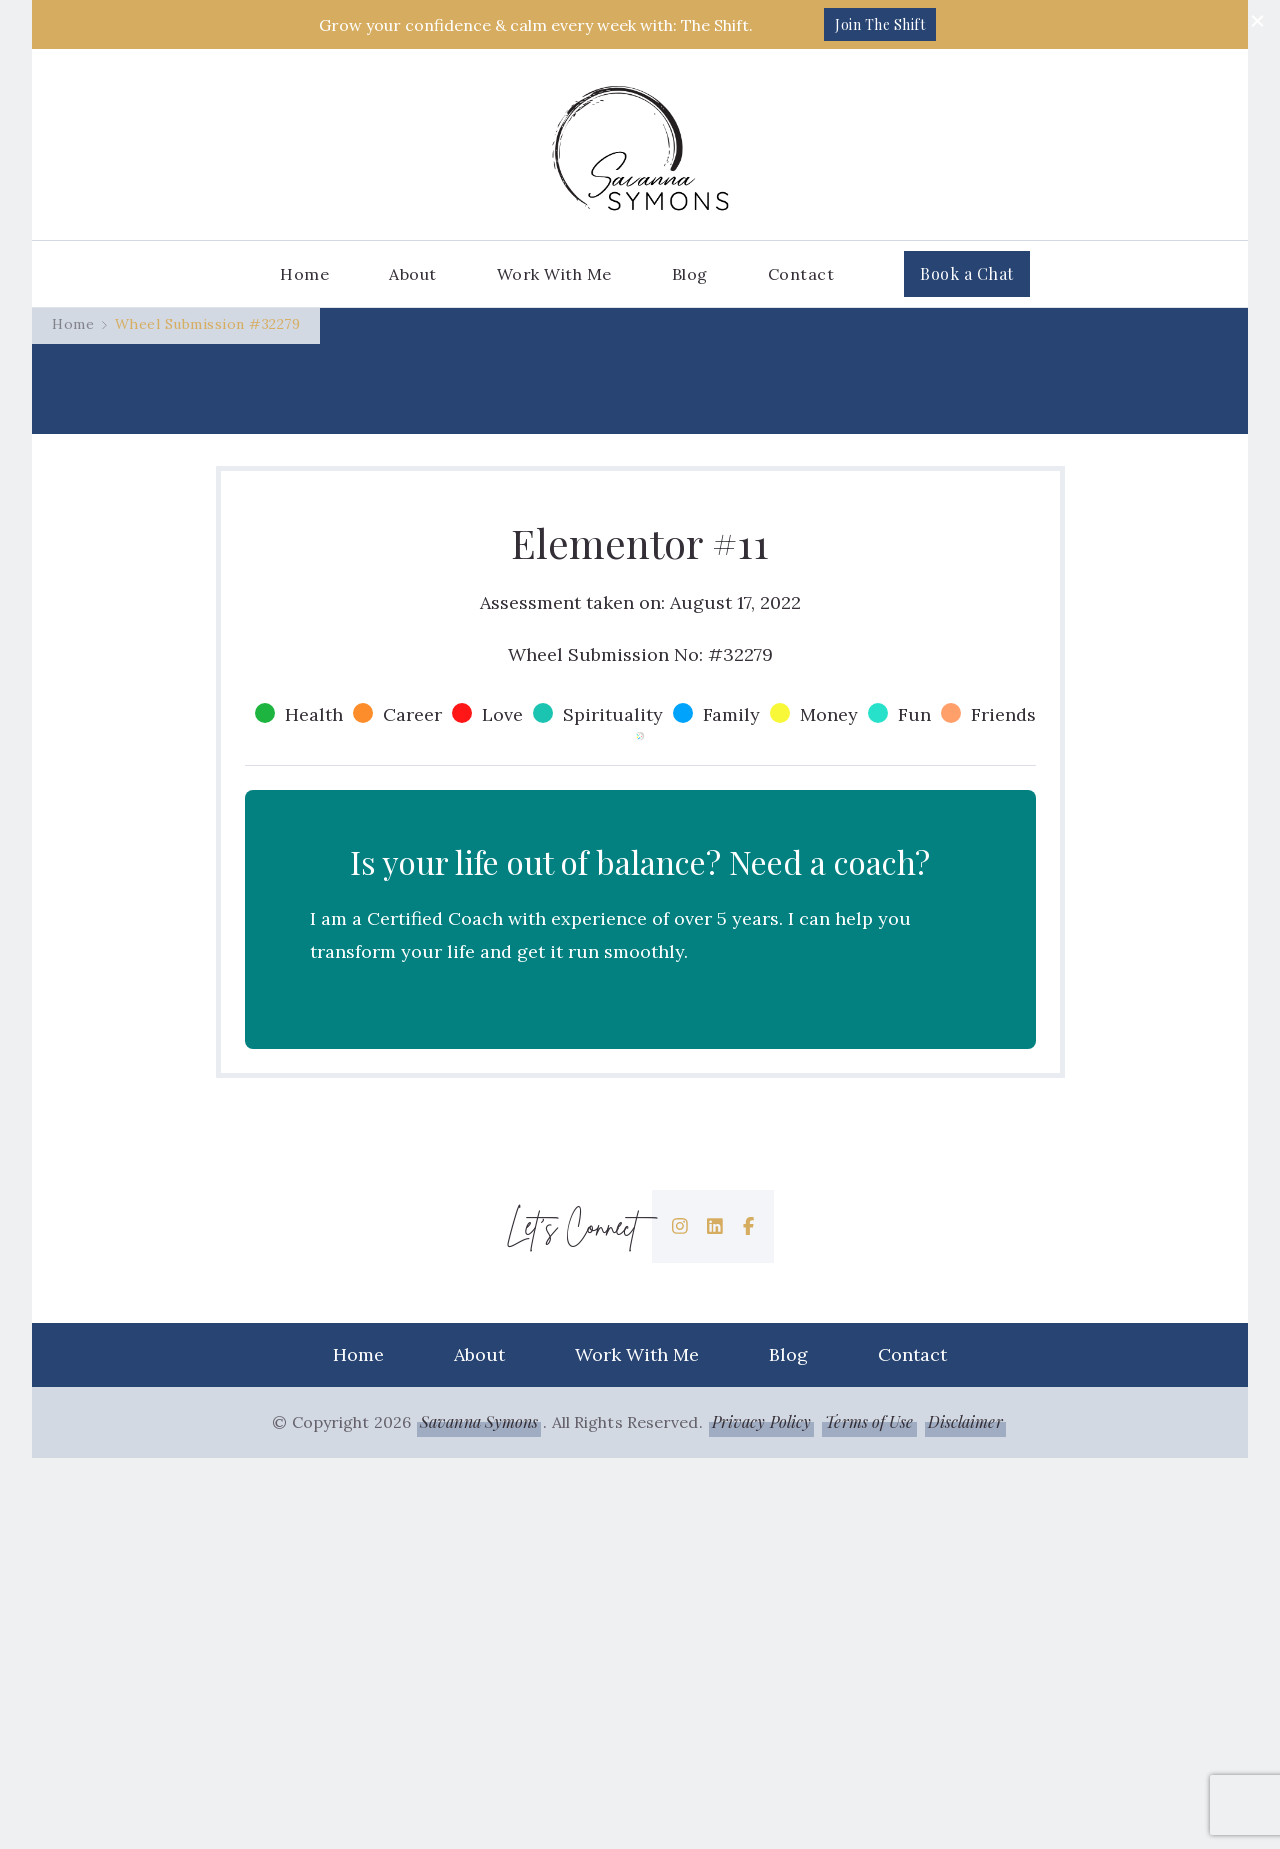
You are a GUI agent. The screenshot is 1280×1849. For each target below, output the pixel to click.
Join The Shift (880, 24)
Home (304, 274)
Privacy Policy (761, 1812)
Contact (801, 274)
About (413, 274)
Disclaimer (965, 1812)
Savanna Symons (479, 1812)
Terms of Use (869, 1812)
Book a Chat (967, 273)
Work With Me (554, 274)
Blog (690, 274)
